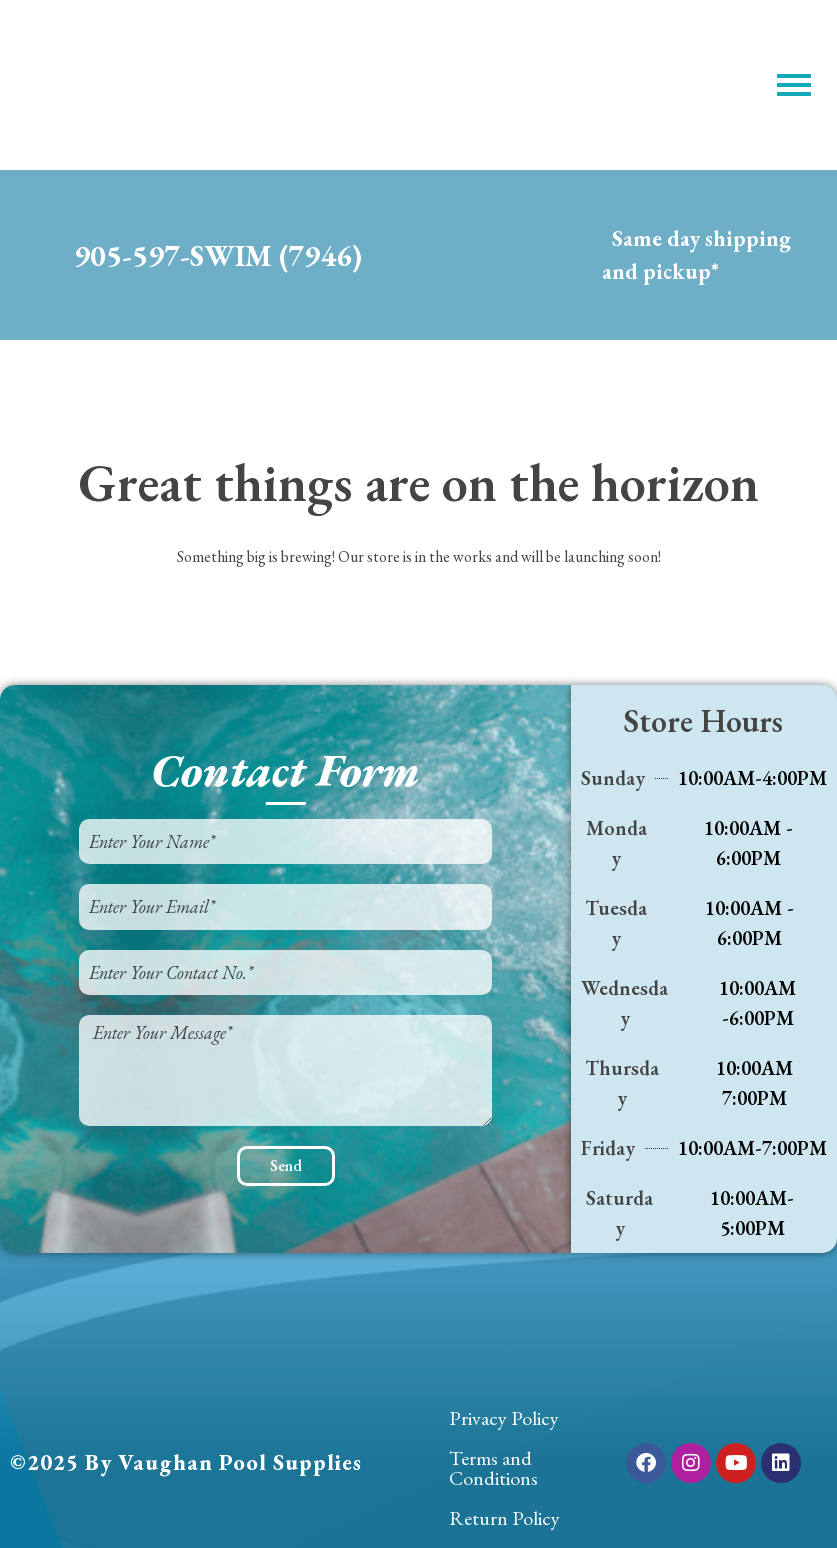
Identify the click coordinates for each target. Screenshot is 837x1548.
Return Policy (504, 1518)
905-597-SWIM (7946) (218, 255)
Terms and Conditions (493, 1468)
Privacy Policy (504, 1418)
